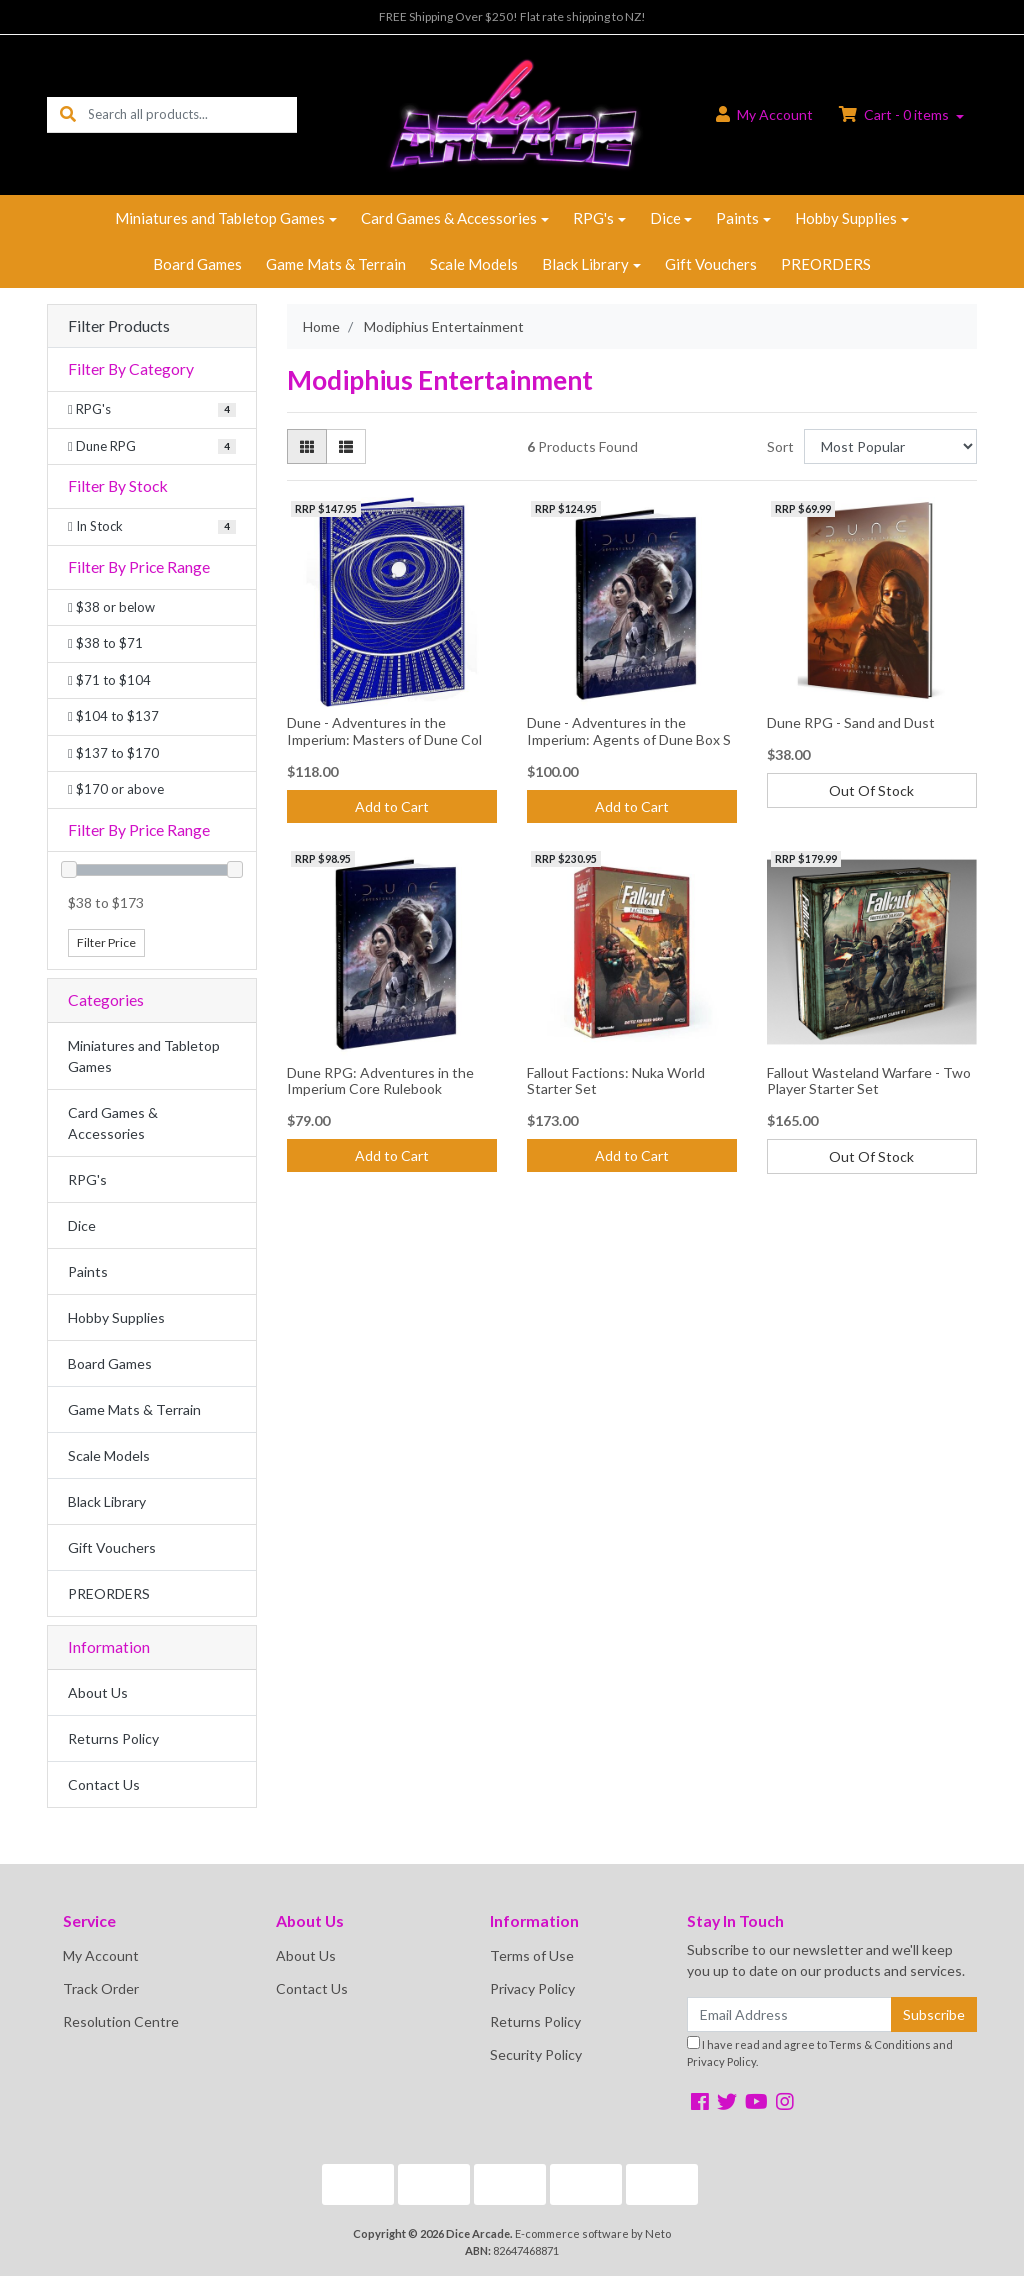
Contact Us (104, 1784)
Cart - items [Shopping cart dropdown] (895, 114)
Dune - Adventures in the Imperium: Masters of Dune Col (384, 731)
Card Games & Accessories (449, 218)
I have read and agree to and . (820, 2052)
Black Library (585, 264)
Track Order (101, 1988)
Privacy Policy (532, 1988)
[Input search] (192, 114)
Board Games (197, 264)
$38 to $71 (105, 643)
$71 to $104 (109, 680)
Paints (737, 218)
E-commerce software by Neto (593, 2233)
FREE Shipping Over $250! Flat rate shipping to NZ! (512, 16)
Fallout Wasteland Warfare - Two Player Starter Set (869, 1081)
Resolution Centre (121, 2021)
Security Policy (536, 2054)
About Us (98, 1692)
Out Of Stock (871, 790)
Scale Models (474, 264)
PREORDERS (826, 264)
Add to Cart (392, 806)
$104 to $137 (113, 716)
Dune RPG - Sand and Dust (851, 722)
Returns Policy (113, 1738)
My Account (101, 1955)
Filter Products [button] (119, 326)
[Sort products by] (890, 446)
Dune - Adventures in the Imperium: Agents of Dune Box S (629, 731)
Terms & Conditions (880, 2044)
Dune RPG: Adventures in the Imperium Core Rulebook (380, 1081)
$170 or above (116, 789)
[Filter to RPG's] (152, 410)
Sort (780, 446)
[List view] (346, 446)
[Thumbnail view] (307, 446)
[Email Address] (789, 2014)
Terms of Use (532, 1955)
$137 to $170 (113, 753)
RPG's (593, 218)
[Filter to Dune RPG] (152, 447)
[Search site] (68, 114)
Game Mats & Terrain (336, 264)
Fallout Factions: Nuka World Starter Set (616, 1081)
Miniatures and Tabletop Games (220, 218)
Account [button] (764, 114)
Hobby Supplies (846, 218)
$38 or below (111, 607)
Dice (665, 218)
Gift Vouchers (711, 264)
